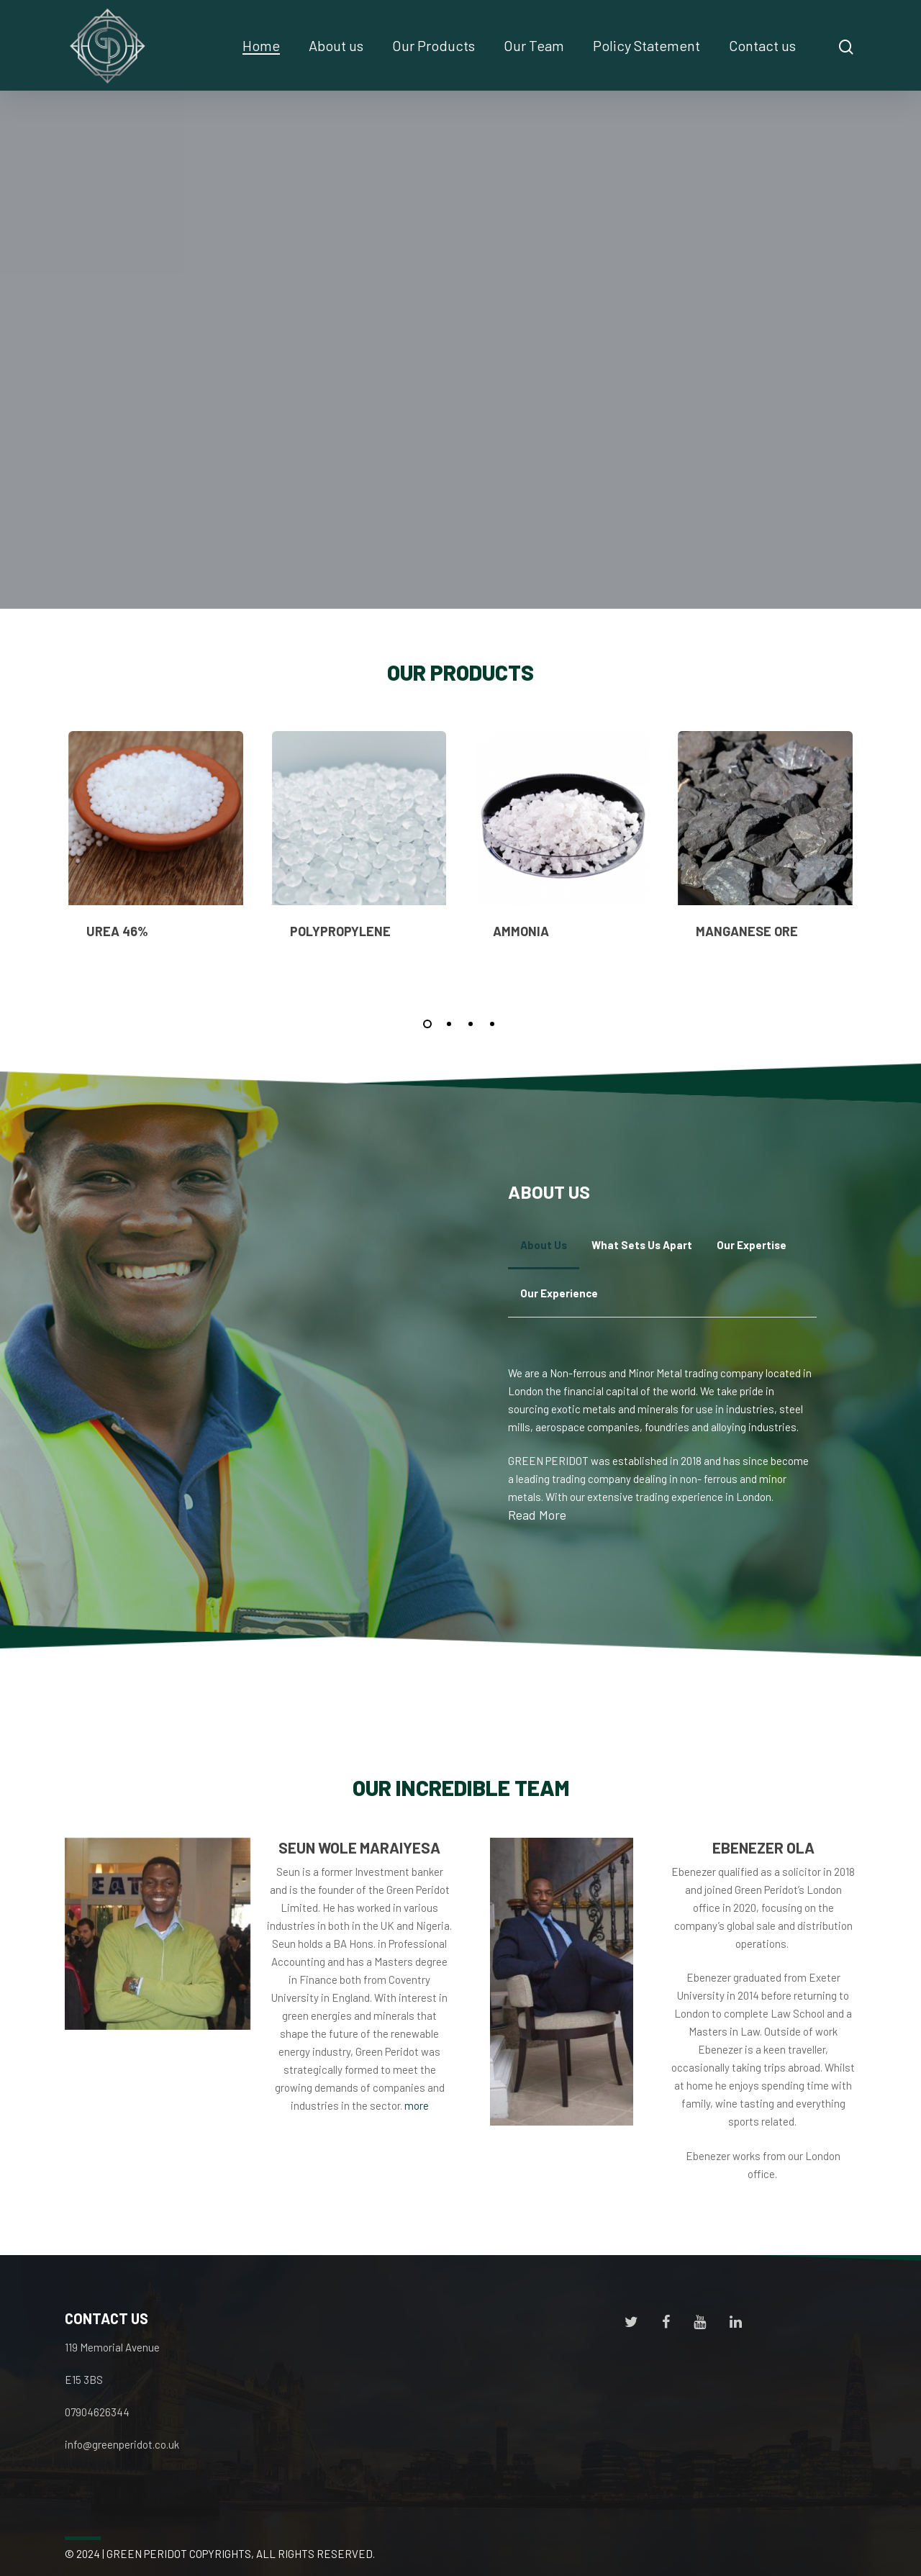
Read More (537, 1515)
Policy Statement (646, 45)
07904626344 (97, 2411)
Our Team (534, 45)
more (416, 2105)
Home (261, 45)
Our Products (433, 45)
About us (336, 45)
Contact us (762, 45)
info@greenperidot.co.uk (122, 2444)
